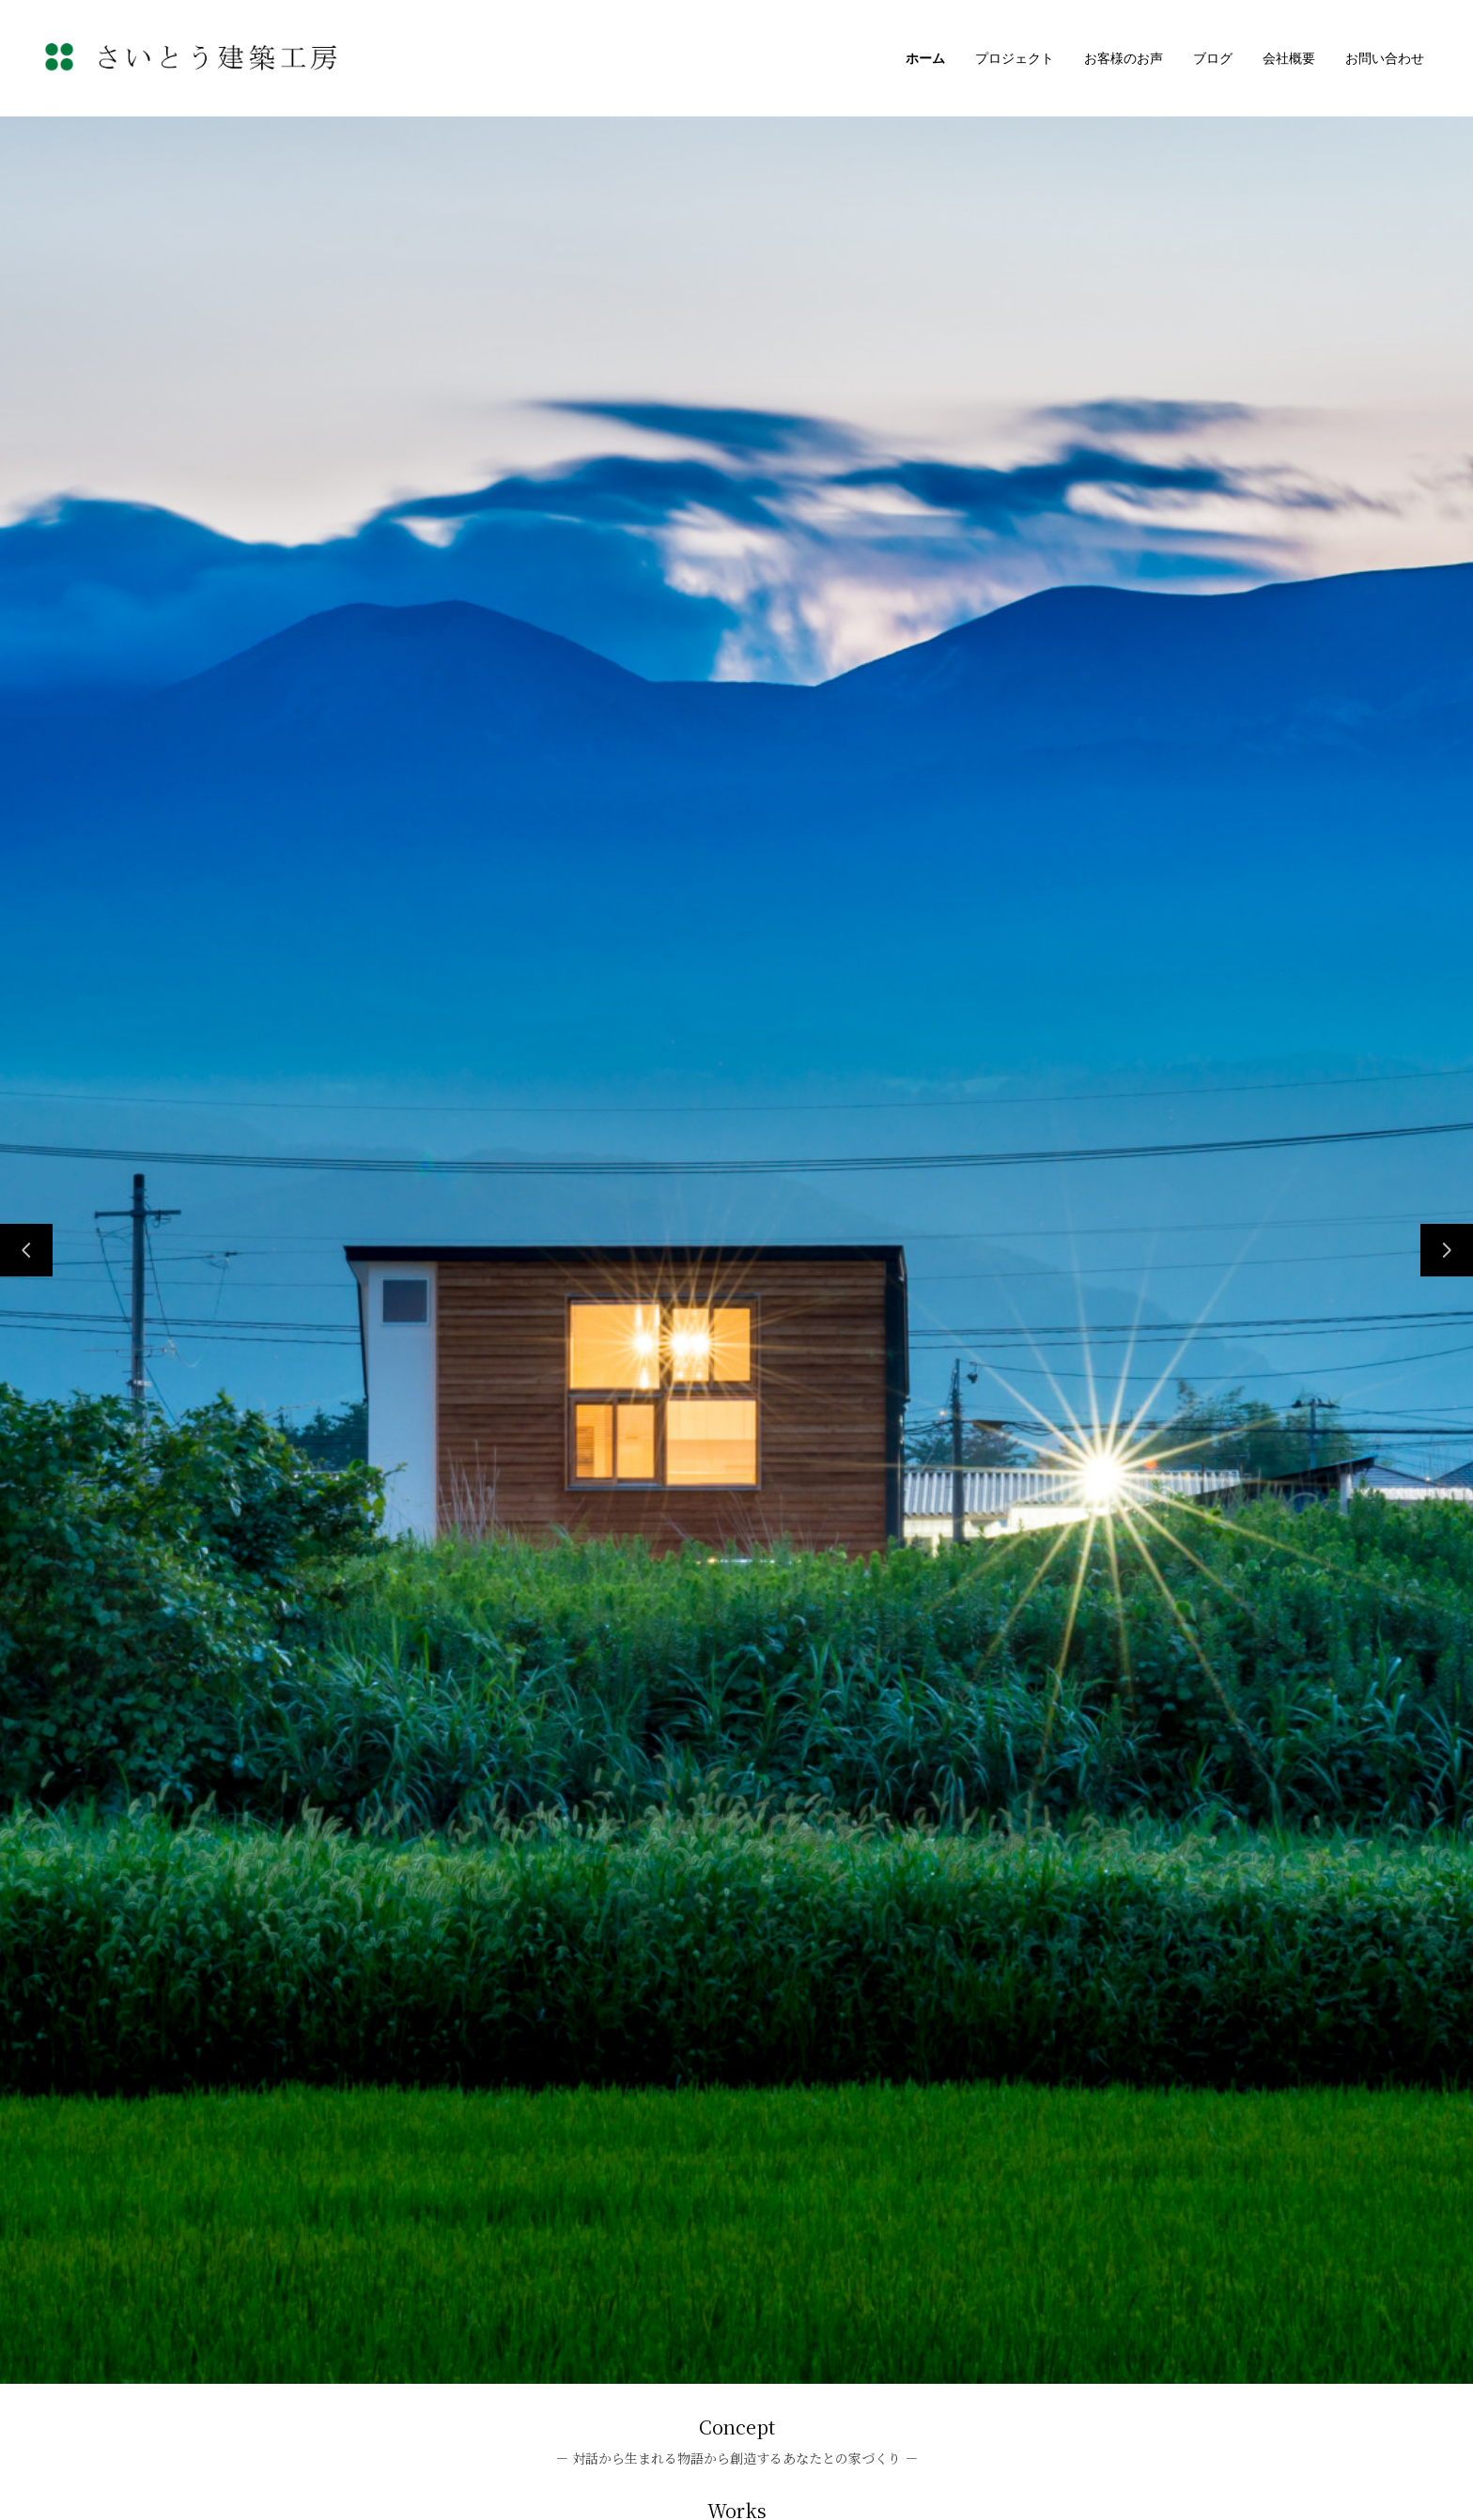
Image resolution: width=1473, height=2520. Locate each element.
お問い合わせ (1384, 58)
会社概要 (1289, 58)
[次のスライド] (1446, 1250)
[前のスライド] (26, 1250)
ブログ (1213, 58)
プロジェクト (1014, 58)
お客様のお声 (1123, 58)
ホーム (925, 58)
